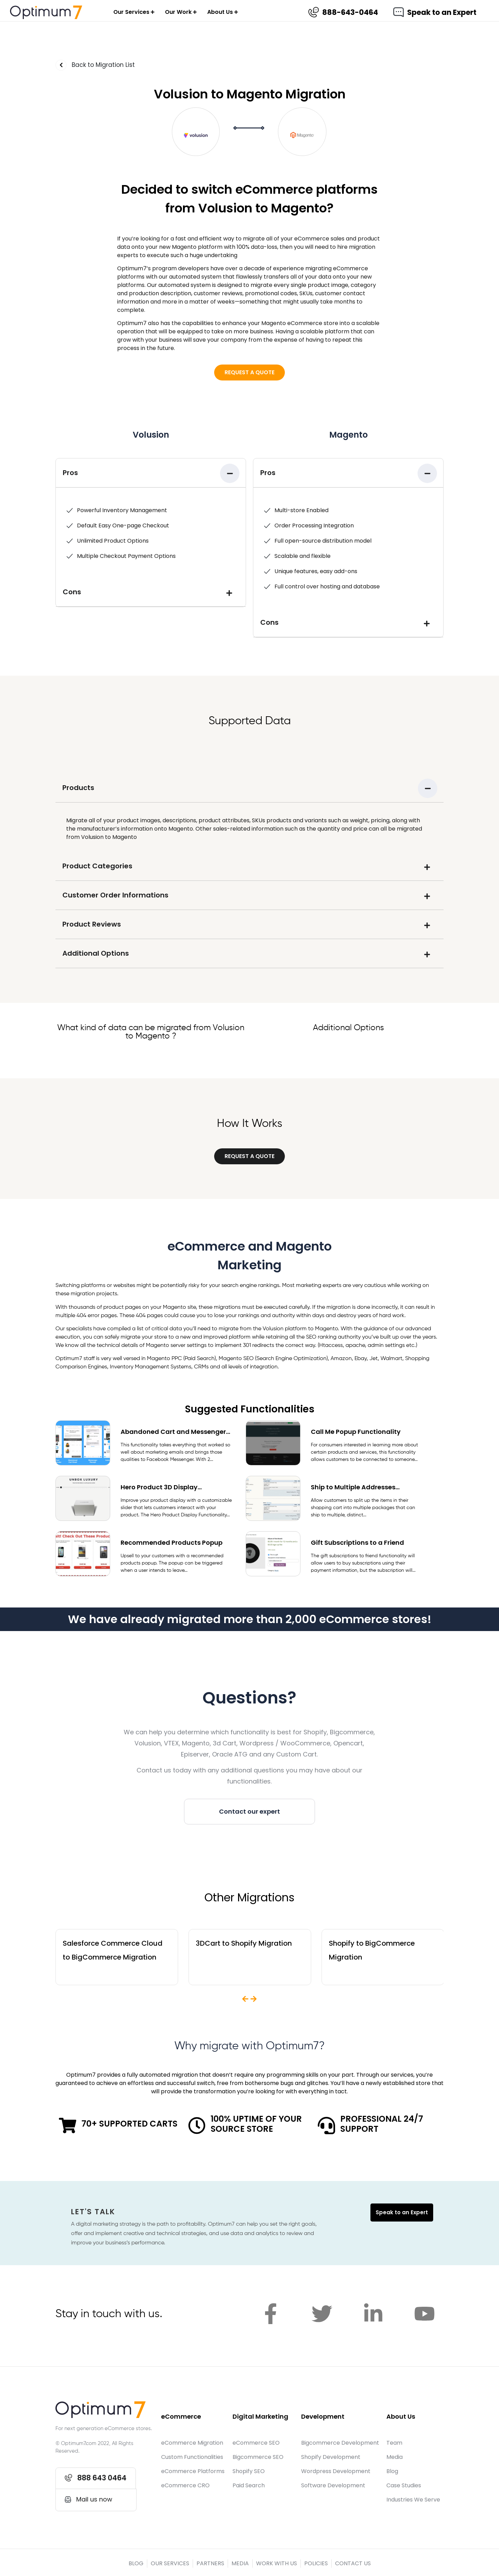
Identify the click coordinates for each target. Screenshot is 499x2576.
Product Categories (97, 866)
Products (78, 787)
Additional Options (95, 953)
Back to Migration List (103, 65)
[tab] (151, 473)
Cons (72, 592)
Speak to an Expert (442, 12)
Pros (70, 472)
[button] (249, 372)
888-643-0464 (350, 12)
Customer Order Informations (115, 895)
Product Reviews (91, 924)
